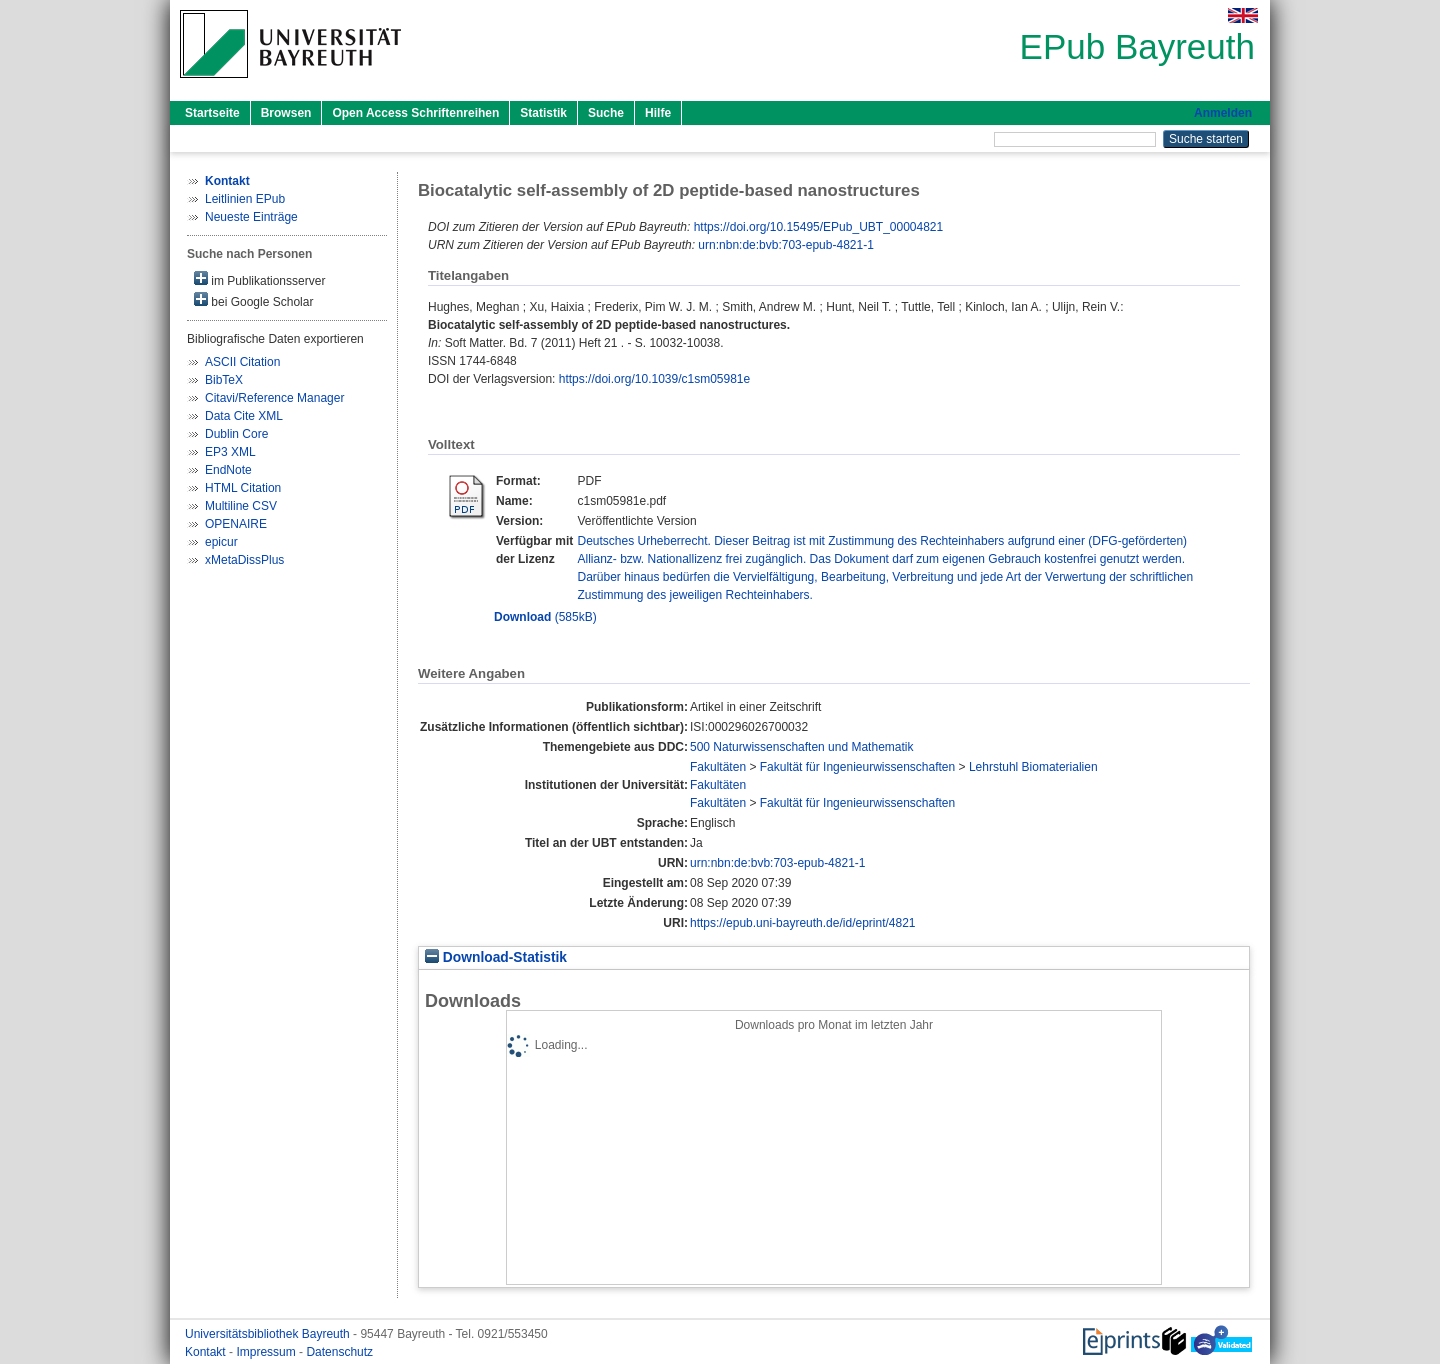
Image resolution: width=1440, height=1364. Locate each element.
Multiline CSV (241, 506)
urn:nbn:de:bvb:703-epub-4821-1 (785, 245)
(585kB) (545, 617)
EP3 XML (230, 452)
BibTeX (224, 380)
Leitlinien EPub (245, 199)
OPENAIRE (236, 524)
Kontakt (207, 1352)
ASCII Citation (242, 362)
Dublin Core (236, 434)
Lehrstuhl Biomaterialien (1033, 767)
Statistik (543, 113)
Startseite (212, 113)
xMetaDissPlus (244, 560)
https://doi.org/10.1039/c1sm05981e (654, 379)
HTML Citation (243, 488)
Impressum (267, 1352)
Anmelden (1223, 113)
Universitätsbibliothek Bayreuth (269, 1334)
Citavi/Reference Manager (274, 398)
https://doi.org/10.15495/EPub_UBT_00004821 (819, 227)
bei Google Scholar (253, 300)
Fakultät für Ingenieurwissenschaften (857, 767)
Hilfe (658, 113)
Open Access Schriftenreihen (415, 113)
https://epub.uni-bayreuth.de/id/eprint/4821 (803, 923)
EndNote (228, 470)
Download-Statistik (496, 957)
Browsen (286, 113)
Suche (606, 113)
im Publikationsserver (259, 279)
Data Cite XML (244, 416)
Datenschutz (339, 1352)
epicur (221, 542)
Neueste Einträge (251, 217)
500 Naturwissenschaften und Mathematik (801, 747)
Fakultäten (718, 767)
